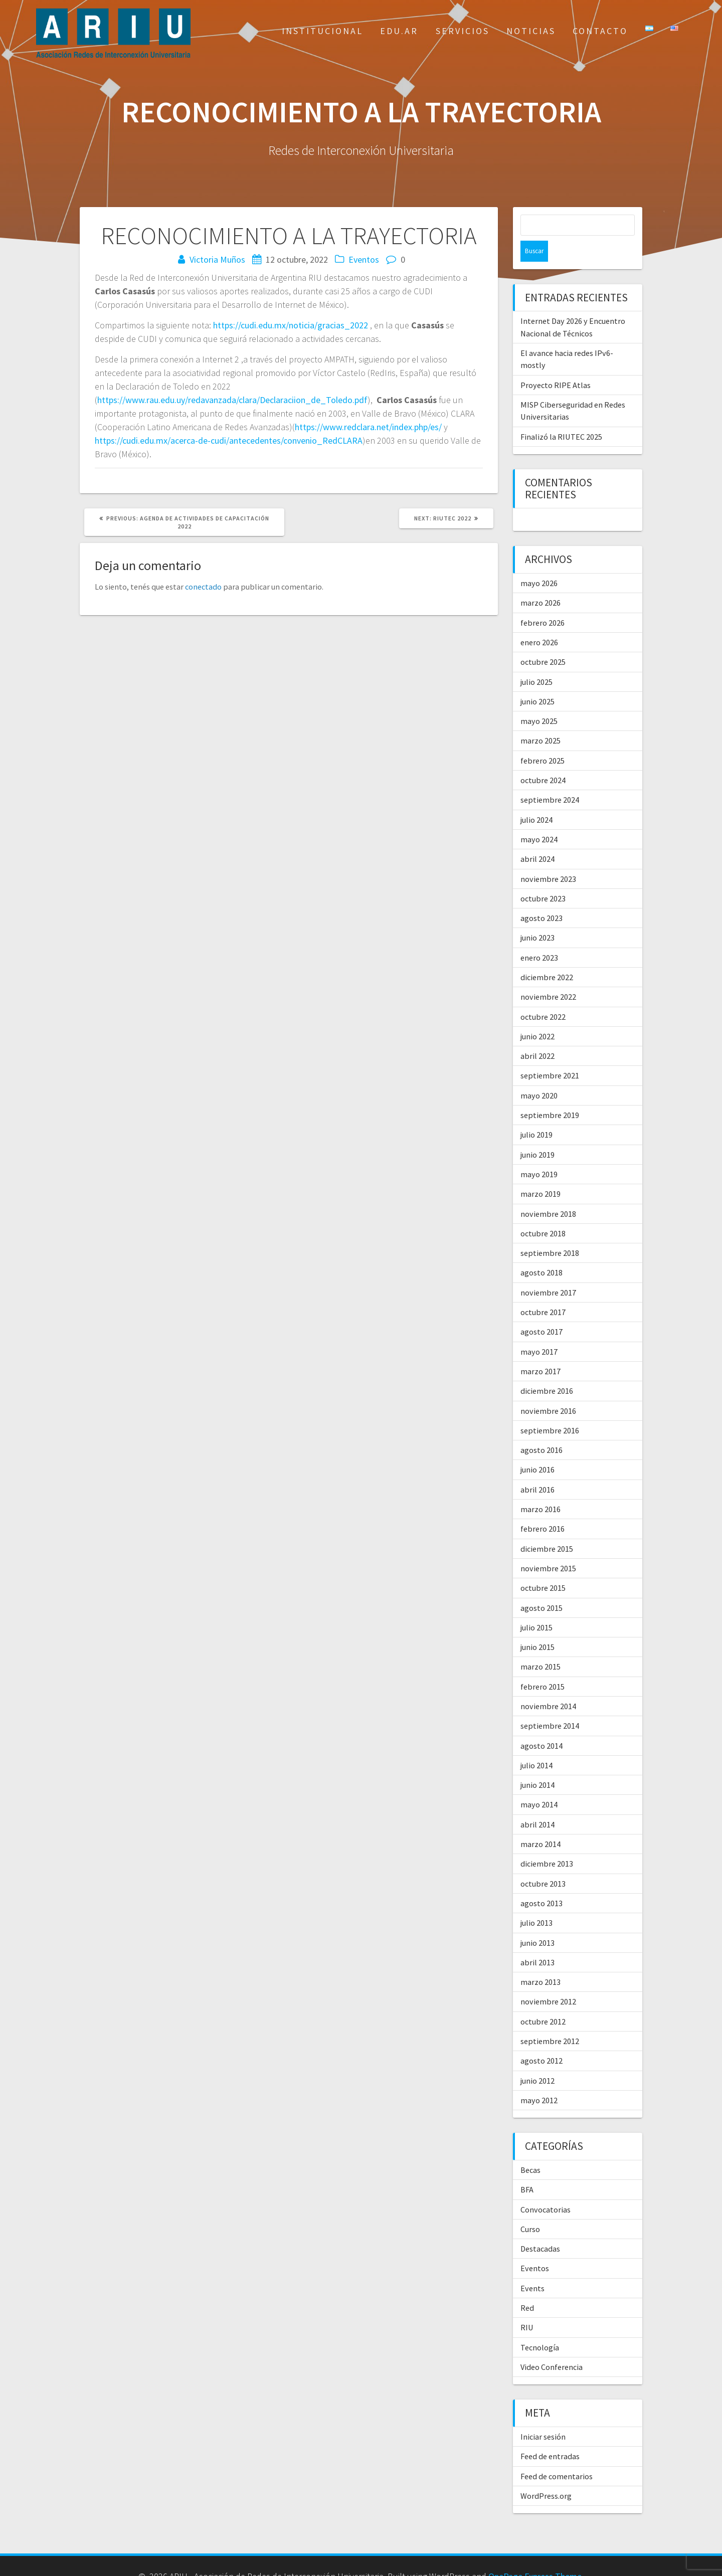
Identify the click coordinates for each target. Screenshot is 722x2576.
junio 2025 (537, 680)
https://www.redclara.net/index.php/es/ (368, 427)
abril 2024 (537, 838)
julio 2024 (536, 799)
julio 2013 (536, 1902)
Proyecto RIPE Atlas (555, 364)
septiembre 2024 (549, 779)
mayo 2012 (539, 2079)
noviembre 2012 (548, 1980)
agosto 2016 (541, 1429)
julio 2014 (536, 1744)
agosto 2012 (541, 2040)
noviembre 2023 (548, 858)
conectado (203, 587)
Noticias (531, 31)
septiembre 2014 (549, 1705)
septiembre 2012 (549, 2020)
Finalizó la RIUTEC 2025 (561, 416)
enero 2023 (539, 937)
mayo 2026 (539, 562)
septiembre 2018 (549, 1232)
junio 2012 (537, 2060)
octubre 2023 (543, 877)
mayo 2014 (539, 1783)
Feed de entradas (550, 2435)
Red (527, 2287)
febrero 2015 (542, 1666)
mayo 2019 (539, 1153)
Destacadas (540, 2228)
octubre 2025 (543, 641)
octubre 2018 (543, 1212)
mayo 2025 (539, 700)
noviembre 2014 (548, 1685)
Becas (530, 2149)
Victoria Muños (217, 259)
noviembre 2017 (548, 1271)
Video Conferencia (551, 2346)
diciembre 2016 (546, 1370)
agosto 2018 (541, 1251)
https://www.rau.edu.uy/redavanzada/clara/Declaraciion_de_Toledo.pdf (232, 400)
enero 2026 (539, 621)
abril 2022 (537, 1035)
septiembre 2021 (549, 1054)
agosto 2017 (541, 1311)
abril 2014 (537, 1803)
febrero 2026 (542, 602)
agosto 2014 (541, 1725)
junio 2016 (537, 1448)
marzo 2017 (540, 1350)
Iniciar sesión (543, 2416)
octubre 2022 (543, 996)
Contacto (600, 31)
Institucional (322, 31)
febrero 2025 (542, 739)
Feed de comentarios (556, 2455)
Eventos (363, 259)
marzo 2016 (540, 1488)
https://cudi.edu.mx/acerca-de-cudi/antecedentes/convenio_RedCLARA (229, 440)
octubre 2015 (543, 1567)
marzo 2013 (540, 1961)
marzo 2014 (540, 1823)
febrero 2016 (542, 1508)
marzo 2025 (540, 719)
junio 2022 (537, 1015)
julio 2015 (536, 1606)
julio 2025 (536, 661)
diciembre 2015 (546, 1528)
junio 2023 (537, 916)
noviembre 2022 (548, 976)
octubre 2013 (543, 1863)
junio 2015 (537, 1626)
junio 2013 (537, 1922)
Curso (530, 2208)
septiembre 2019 (549, 1094)
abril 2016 (537, 1468)
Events (532, 2267)
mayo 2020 (539, 1074)
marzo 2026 (540, 582)
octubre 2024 (543, 759)
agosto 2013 (541, 1882)
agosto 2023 (541, 897)
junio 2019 (537, 1134)
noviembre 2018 (548, 1193)
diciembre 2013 (546, 1842)
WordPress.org (546, 2475)
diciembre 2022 (546, 956)
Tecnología (539, 2326)
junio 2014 (537, 1764)
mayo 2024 (539, 818)
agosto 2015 (541, 1587)
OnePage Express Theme (535, 2555)
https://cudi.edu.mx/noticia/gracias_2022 (290, 325)
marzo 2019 (540, 1173)
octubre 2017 (543, 1291)
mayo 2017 (539, 1331)
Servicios (462, 31)
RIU (526, 2306)
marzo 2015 (540, 1645)
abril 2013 (537, 1941)
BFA (526, 2168)
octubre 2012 (543, 2000)
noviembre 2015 (548, 1547)
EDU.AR (399, 31)
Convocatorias (545, 2188)
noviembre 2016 (548, 1390)
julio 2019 (536, 1114)
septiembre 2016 (549, 1409)
